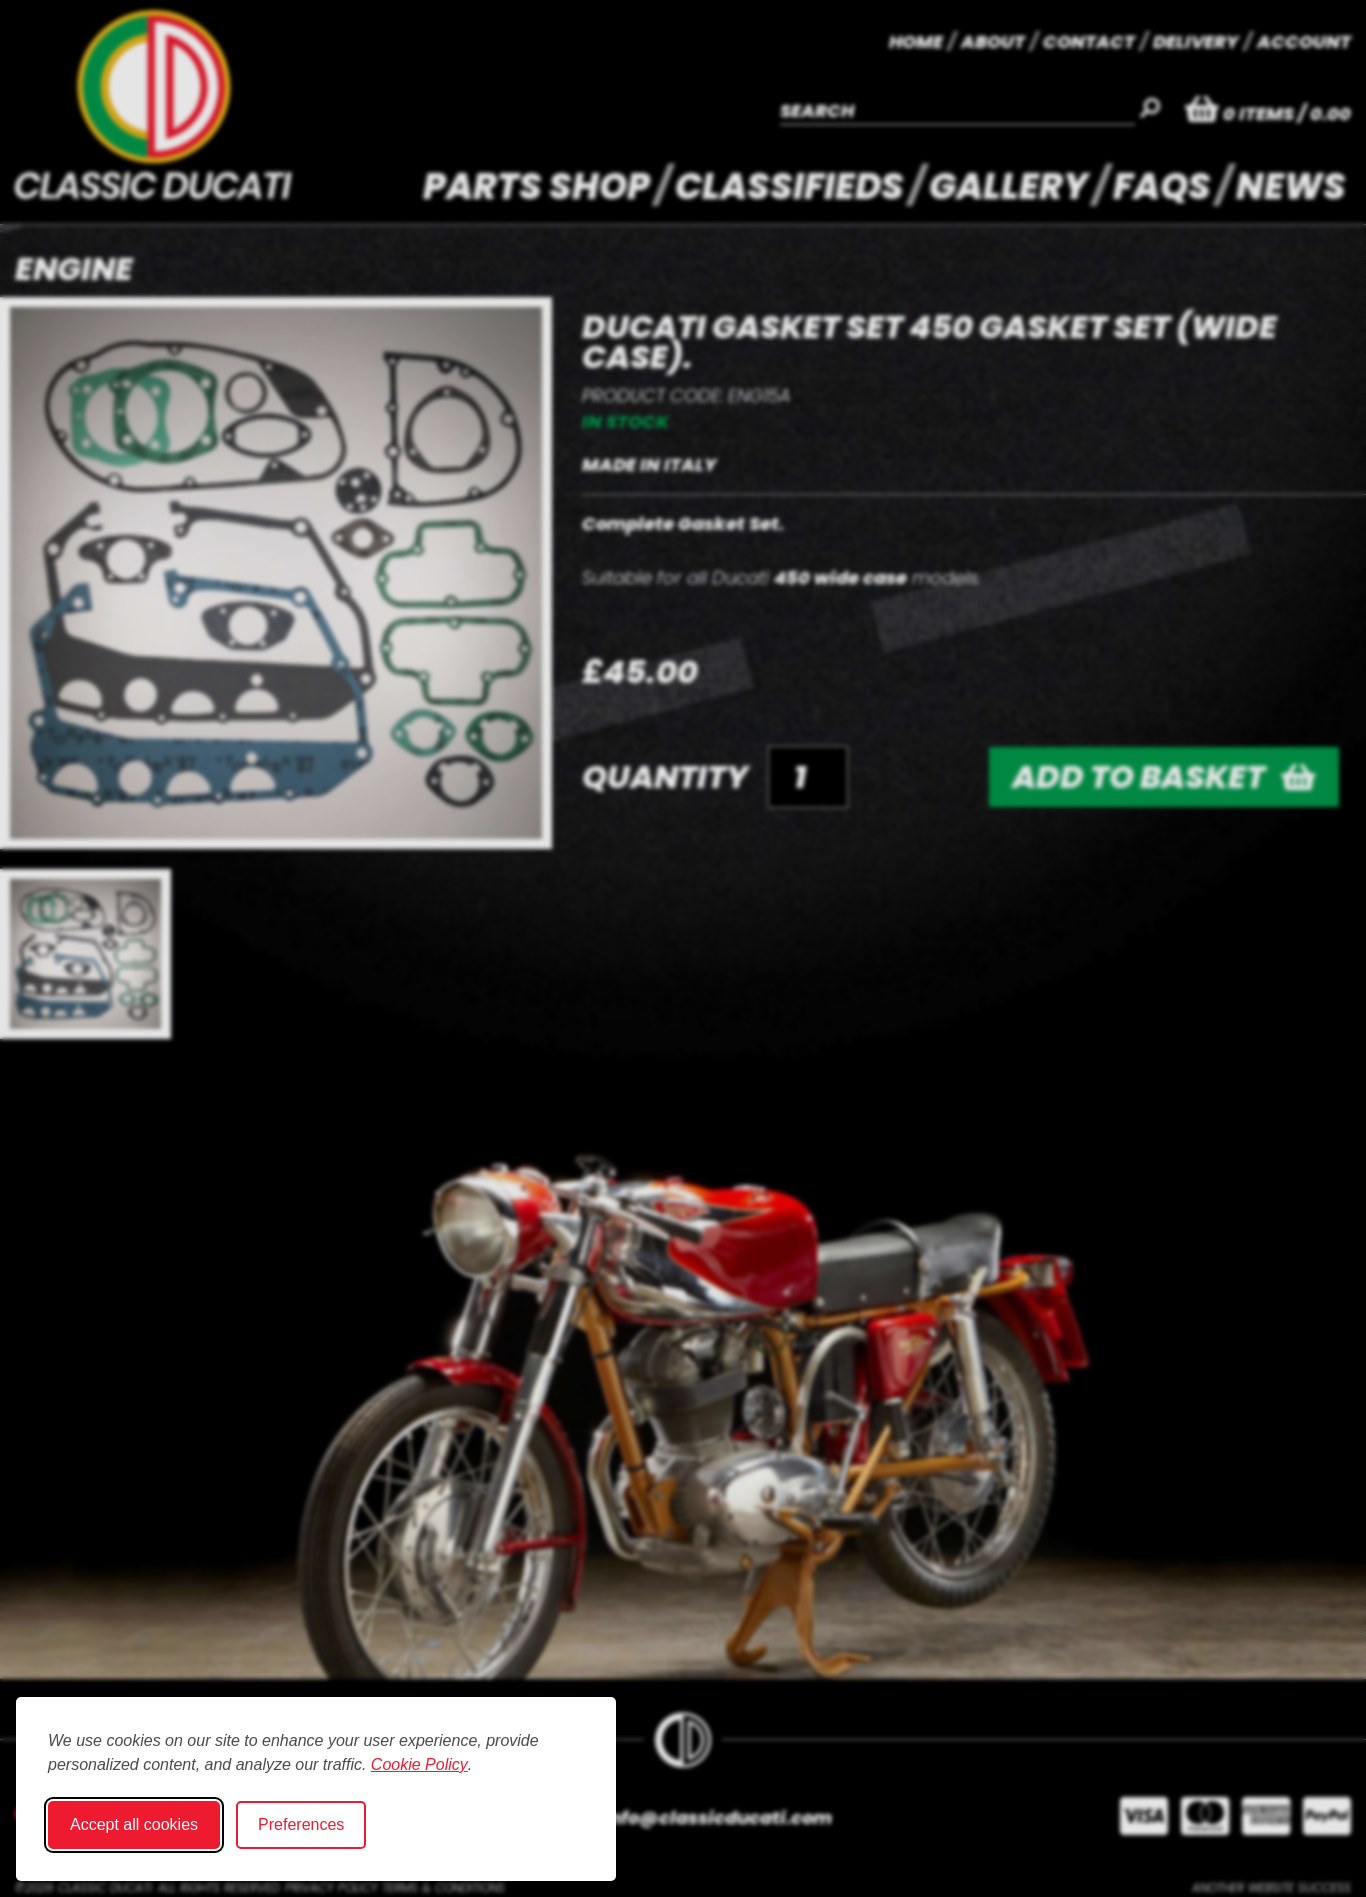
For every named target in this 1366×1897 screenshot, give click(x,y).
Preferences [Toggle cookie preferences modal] (301, 1824)
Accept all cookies (134, 1824)
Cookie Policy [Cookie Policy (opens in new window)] (419, 1764)
